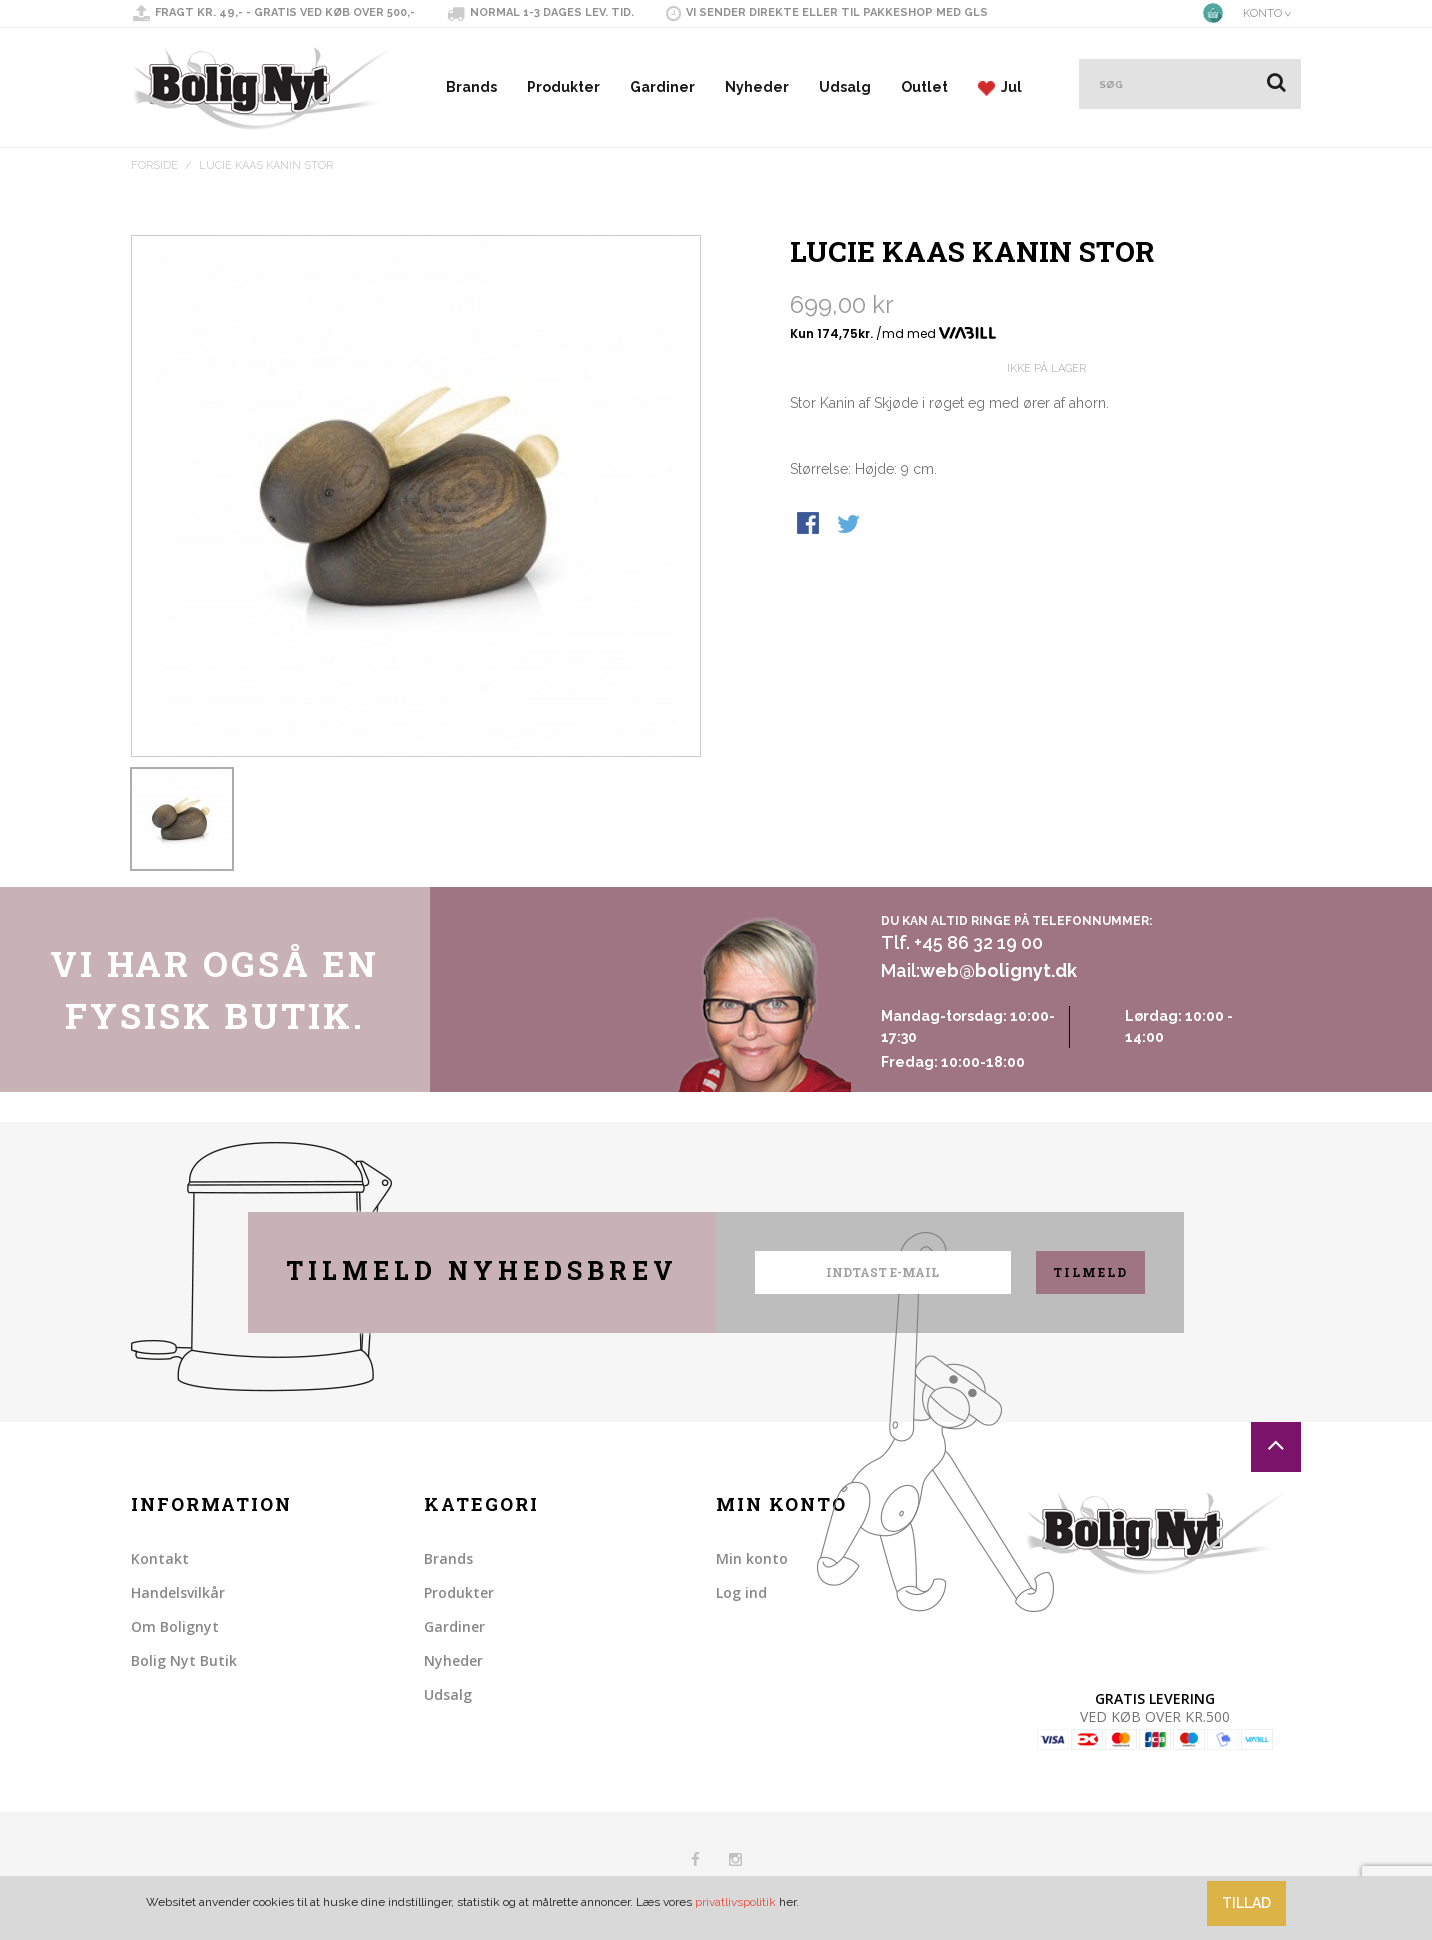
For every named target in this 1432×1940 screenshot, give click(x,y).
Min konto (752, 1558)
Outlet (924, 87)
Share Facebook (810, 525)
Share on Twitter (850, 525)
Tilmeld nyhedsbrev (482, 1270)
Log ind (741, 1592)
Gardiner (662, 87)
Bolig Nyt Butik (184, 1660)
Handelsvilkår (178, 1592)
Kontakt (160, 1558)
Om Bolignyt (175, 1626)
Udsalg (845, 87)
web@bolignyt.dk (998, 970)
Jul (1000, 87)
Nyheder (757, 87)
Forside (154, 165)
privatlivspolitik (735, 1902)
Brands (471, 87)
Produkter (563, 87)
